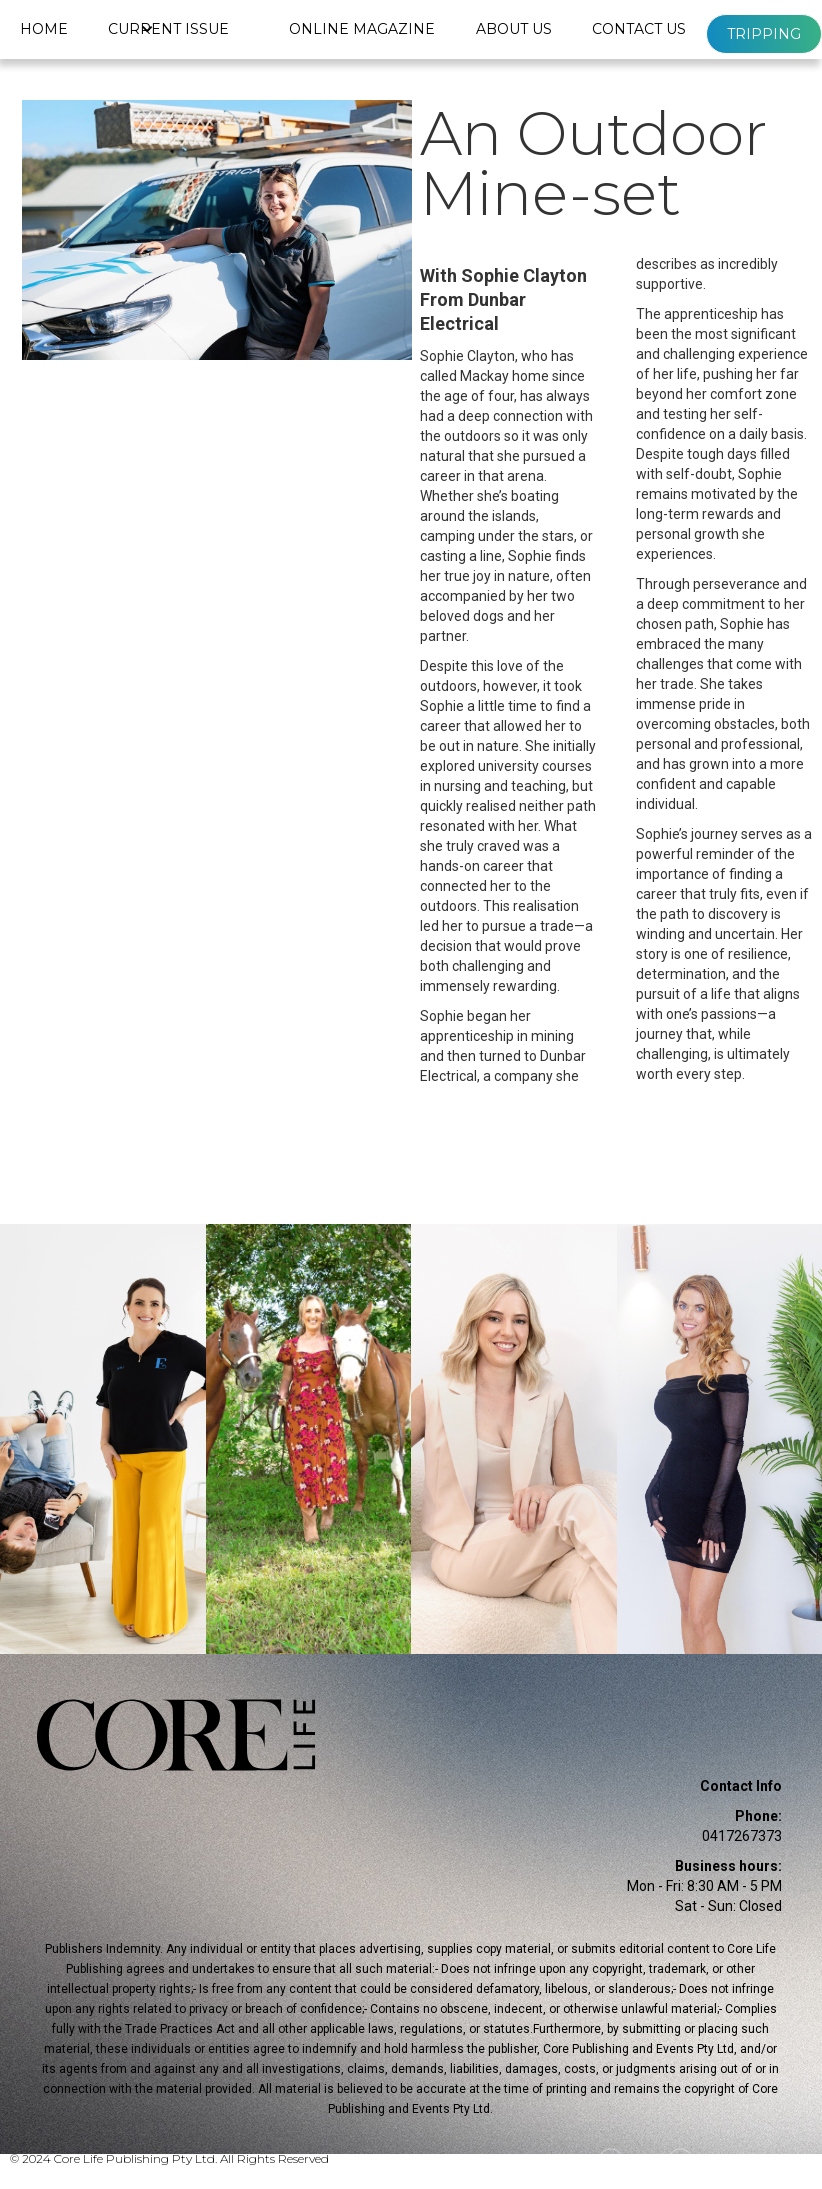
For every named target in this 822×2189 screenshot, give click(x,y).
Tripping (764, 34)
